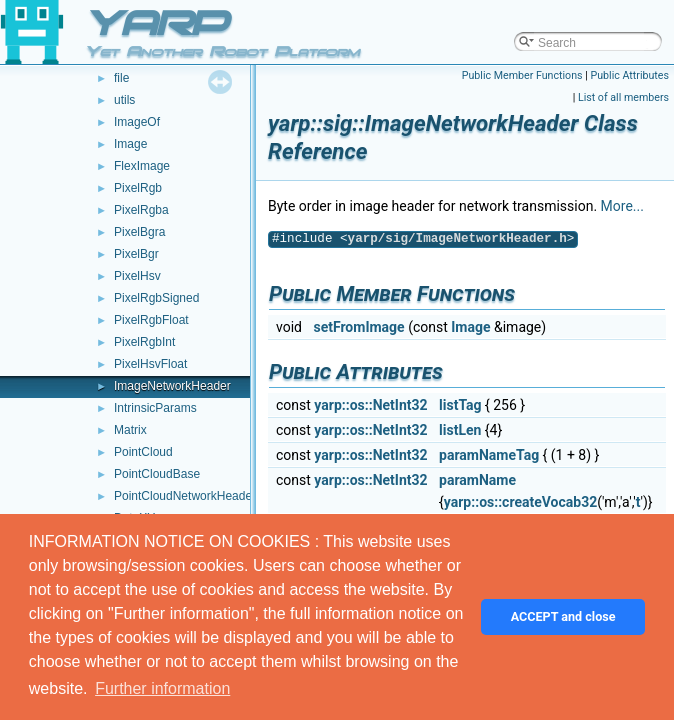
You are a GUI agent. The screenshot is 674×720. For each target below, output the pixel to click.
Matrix (130, 430)
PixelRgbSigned (156, 298)
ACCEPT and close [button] (563, 616)
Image (130, 144)
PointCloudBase (157, 474)
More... (622, 206)
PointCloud (143, 452)
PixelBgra (139, 232)
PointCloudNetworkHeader (185, 496)
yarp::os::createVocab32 (520, 502)
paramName (477, 480)
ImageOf (137, 122)
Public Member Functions (522, 75)
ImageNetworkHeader (172, 386)
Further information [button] (162, 688)
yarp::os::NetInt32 (370, 405)
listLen (460, 430)
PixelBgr (136, 254)
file (121, 78)
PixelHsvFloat (150, 364)
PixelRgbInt (144, 342)
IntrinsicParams (155, 408)
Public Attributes (629, 75)
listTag (460, 405)
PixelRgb (138, 188)
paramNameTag (489, 455)
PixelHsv (137, 276)
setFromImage (358, 327)
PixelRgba (141, 210)
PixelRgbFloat (151, 320)
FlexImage (142, 166)
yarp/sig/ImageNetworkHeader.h (457, 238)
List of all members (623, 97)
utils (124, 100)
